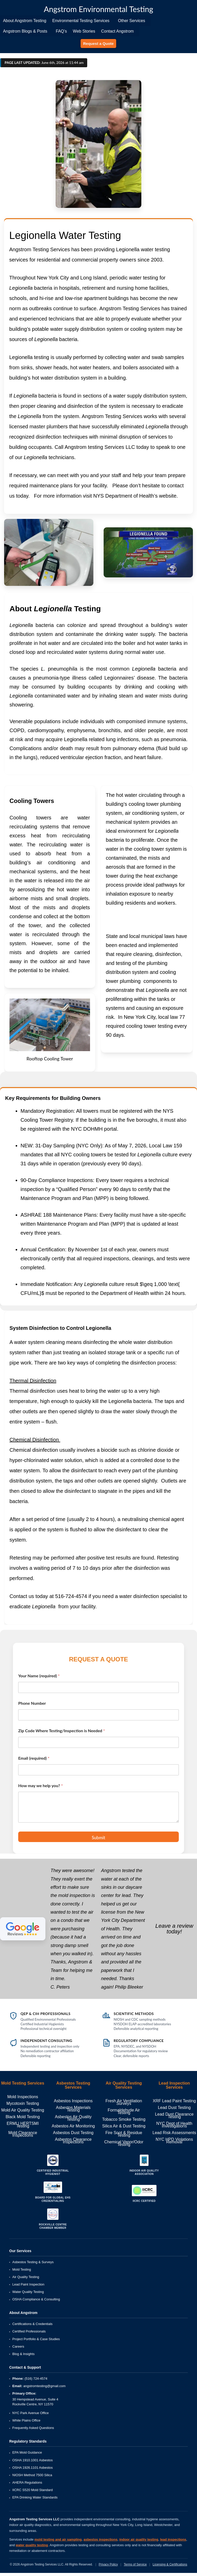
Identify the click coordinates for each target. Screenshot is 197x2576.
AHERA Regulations (27, 2485)
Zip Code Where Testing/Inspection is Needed (61, 1733)
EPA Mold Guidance (27, 2455)
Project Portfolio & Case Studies (36, 2342)
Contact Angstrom (114, 33)
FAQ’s (60, 33)
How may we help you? (40, 1788)
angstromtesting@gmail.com (44, 2389)
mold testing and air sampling (58, 2542)
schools (18, 301)
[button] (80, 21)
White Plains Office (26, 2423)
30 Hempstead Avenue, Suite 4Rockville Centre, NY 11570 (35, 2404)
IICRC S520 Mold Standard (32, 2493)
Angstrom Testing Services (130, 311)
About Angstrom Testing (24, 21)
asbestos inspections (100, 2542)
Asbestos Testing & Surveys (33, 2265)
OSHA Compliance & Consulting (36, 2302)
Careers (18, 2349)
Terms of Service (135, 2567)
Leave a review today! (174, 1932)
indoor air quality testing (138, 2542)
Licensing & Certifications (170, 2567)
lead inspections (173, 2542)
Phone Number (32, 1706)
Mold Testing (21, 2272)
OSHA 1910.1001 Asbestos (32, 2463)
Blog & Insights (23, 2357)
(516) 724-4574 (36, 2382)
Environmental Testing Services (79, 21)
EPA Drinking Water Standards (34, 2500)
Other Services (129, 21)
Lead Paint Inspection (28, 2287)
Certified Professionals (29, 2334)
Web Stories (82, 33)
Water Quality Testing (28, 2295)
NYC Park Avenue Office (30, 2416)
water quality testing (32, 2548)
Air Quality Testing (25, 2280)
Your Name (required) (39, 1678)
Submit (98, 1840)
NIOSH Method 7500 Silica (32, 2478)
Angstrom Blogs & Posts (25, 33)
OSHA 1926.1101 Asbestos (32, 2470)
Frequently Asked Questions (33, 2431)
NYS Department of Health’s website (134, 499)
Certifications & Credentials (32, 2327)
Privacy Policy (108, 2567)
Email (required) (34, 1761)
